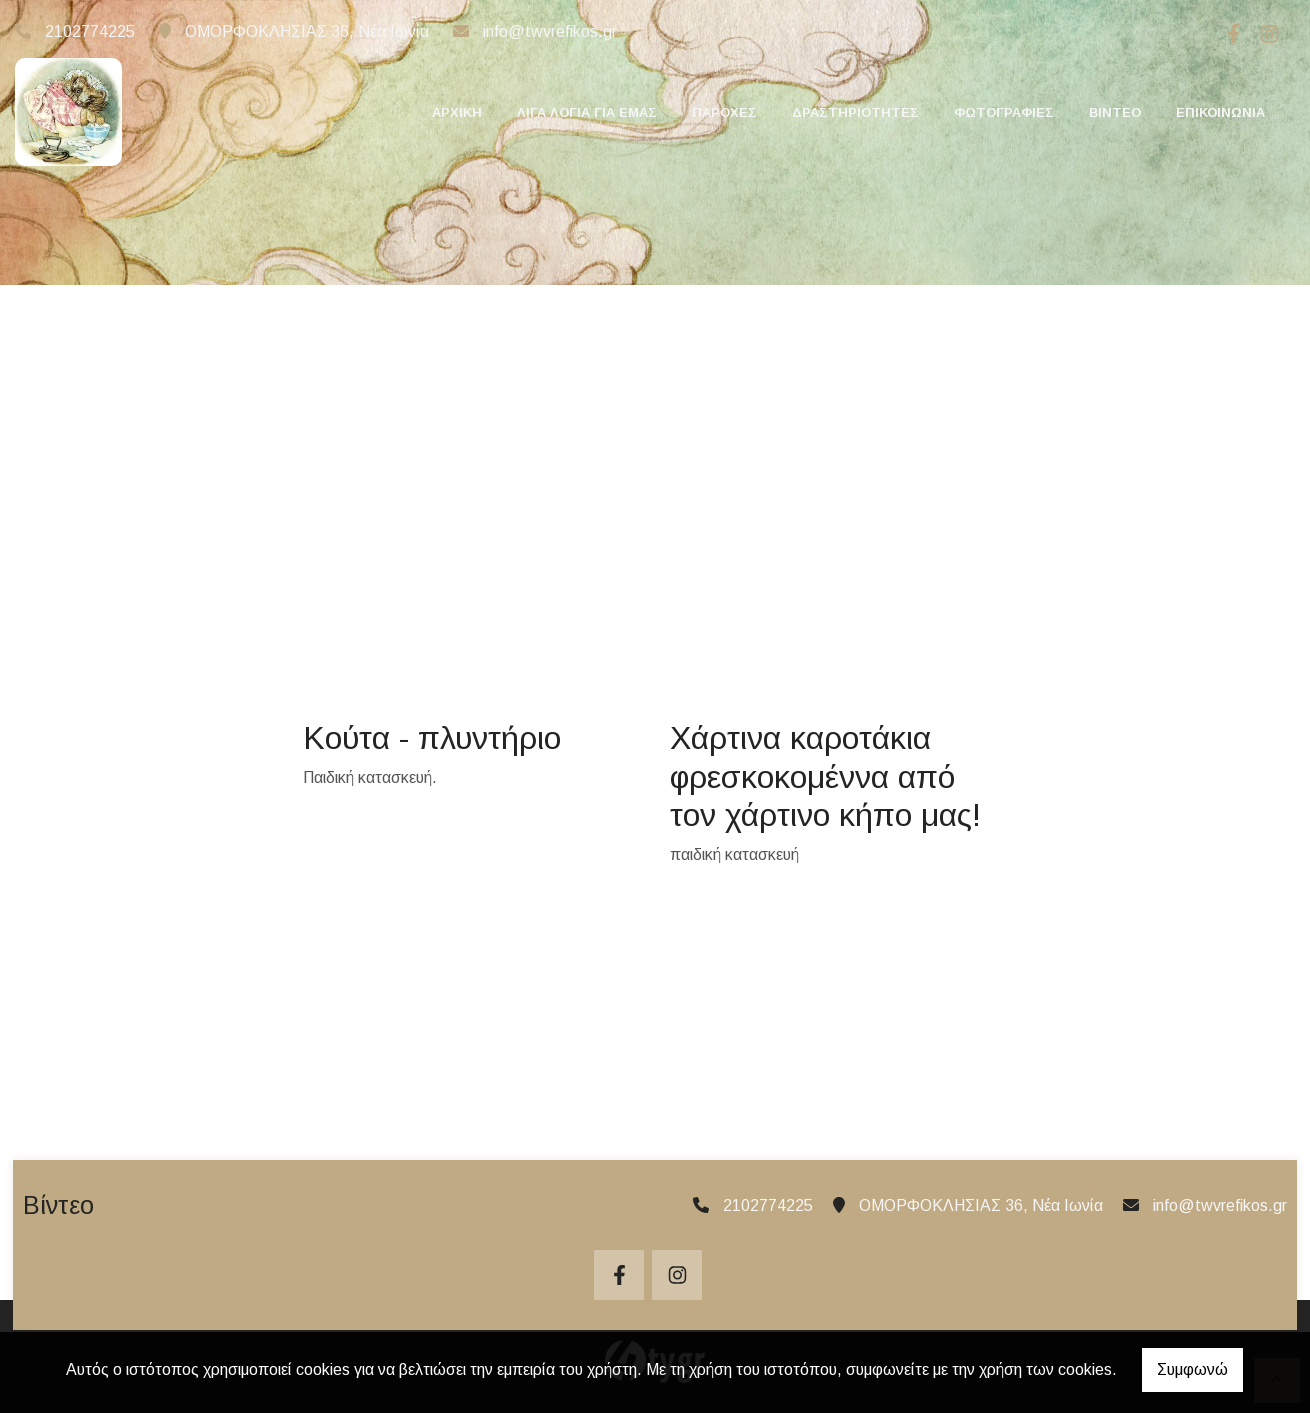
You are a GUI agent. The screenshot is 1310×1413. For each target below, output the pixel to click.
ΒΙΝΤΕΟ (1115, 112)
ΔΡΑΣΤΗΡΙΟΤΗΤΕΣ (855, 112)
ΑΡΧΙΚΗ (457, 112)
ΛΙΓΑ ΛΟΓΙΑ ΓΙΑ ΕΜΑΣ (587, 112)
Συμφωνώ (1192, 1369)
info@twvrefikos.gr (550, 31)
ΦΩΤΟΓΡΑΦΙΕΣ (1004, 112)
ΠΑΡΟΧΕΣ (724, 112)
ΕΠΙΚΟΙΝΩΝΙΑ (1220, 112)
